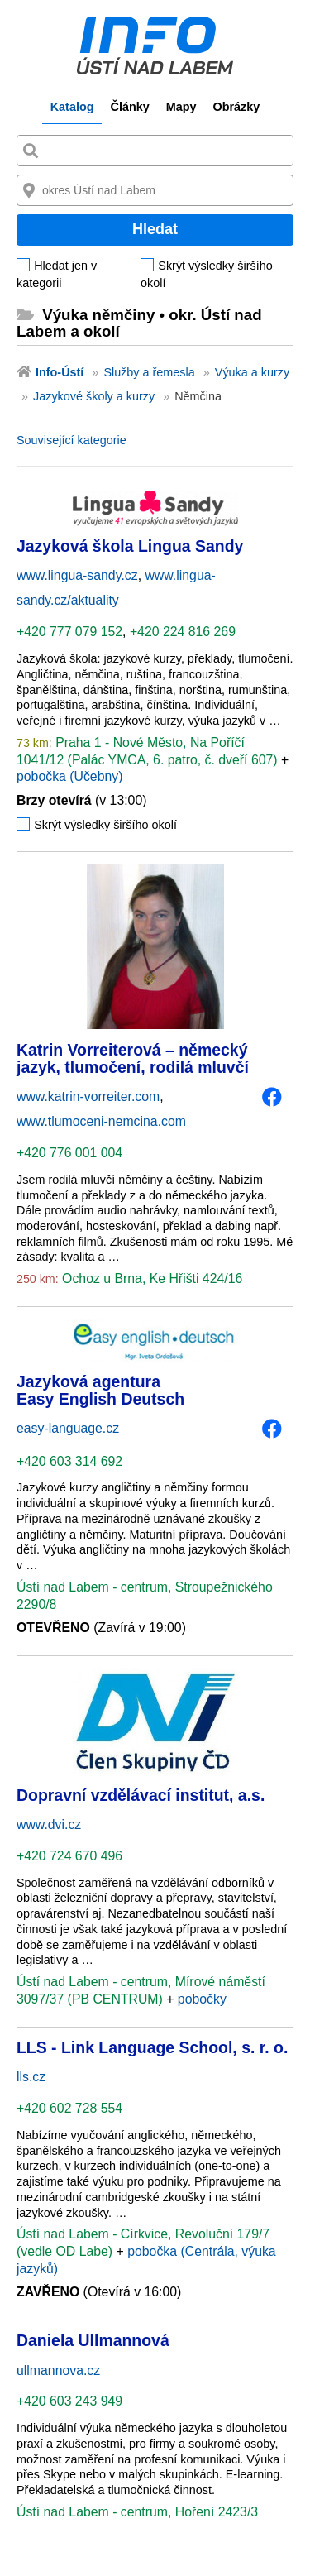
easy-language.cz (68, 1428)
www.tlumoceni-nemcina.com (101, 1121)
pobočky (202, 1999)
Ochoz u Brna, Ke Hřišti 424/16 (151, 1278)
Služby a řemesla (148, 372)
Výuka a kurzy (252, 372)
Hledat (155, 229)
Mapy (181, 106)
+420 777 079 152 (69, 632)
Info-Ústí (59, 372)
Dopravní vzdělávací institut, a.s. (141, 1795)
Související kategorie (71, 440)
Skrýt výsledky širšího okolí (207, 274)
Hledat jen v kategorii (57, 274)
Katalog (72, 106)
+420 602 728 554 (69, 2108)
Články (129, 106)
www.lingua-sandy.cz (77, 575)
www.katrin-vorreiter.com (88, 1096)
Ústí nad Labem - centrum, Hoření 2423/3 (137, 2512)
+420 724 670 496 (69, 1856)
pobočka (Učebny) (69, 776)
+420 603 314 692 (69, 1461)
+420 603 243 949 (69, 2401)
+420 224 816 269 (183, 632)
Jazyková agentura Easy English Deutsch (100, 1390)
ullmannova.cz (58, 2370)
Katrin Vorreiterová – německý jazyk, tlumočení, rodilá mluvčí (133, 1058)
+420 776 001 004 (69, 1153)
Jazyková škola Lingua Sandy (130, 546)
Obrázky (236, 106)
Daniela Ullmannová (93, 2340)
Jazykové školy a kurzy (94, 396)
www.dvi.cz (49, 1824)
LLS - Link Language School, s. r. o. (152, 2047)
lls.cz (31, 2077)
